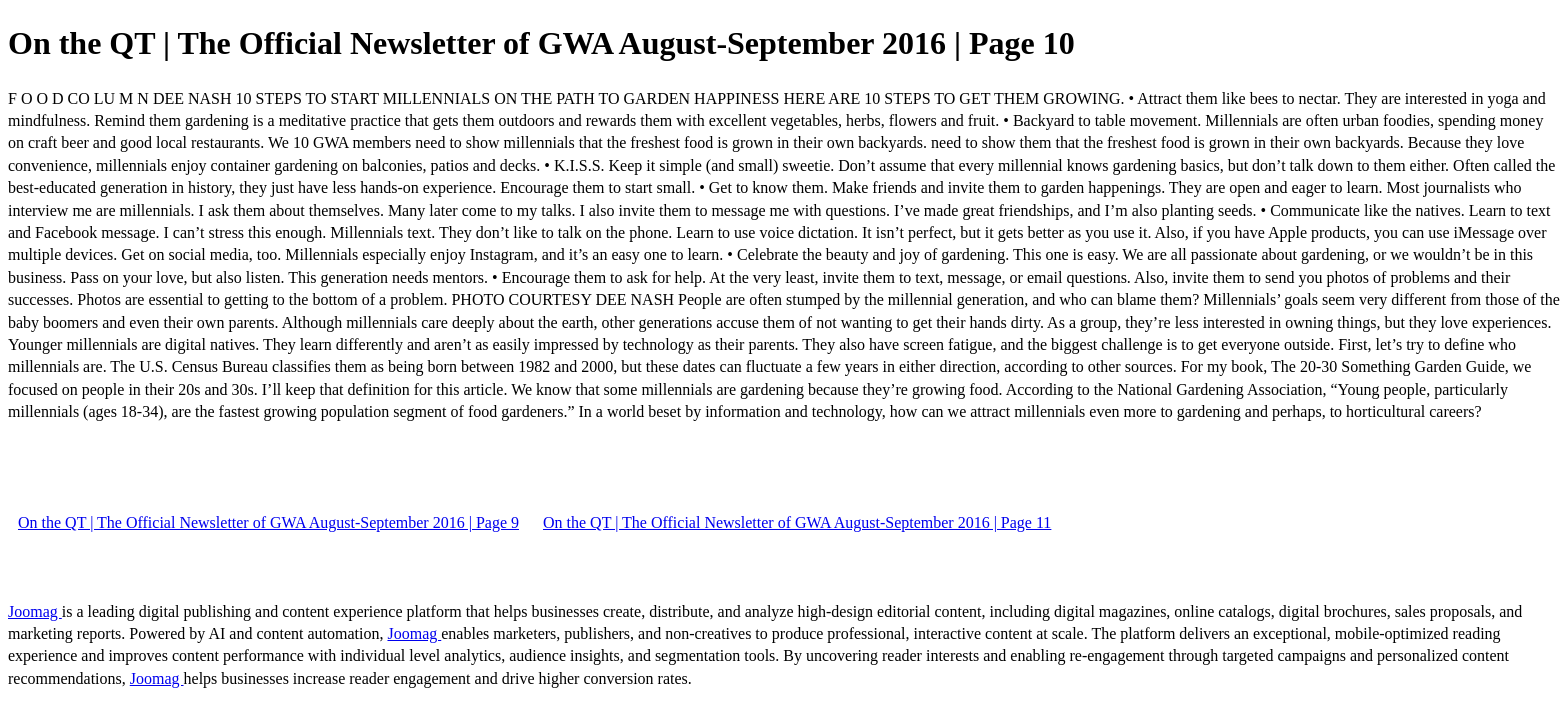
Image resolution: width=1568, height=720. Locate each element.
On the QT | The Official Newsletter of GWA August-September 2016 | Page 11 (797, 522)
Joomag (35, 611)
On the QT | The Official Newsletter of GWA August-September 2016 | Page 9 (268, 522)
